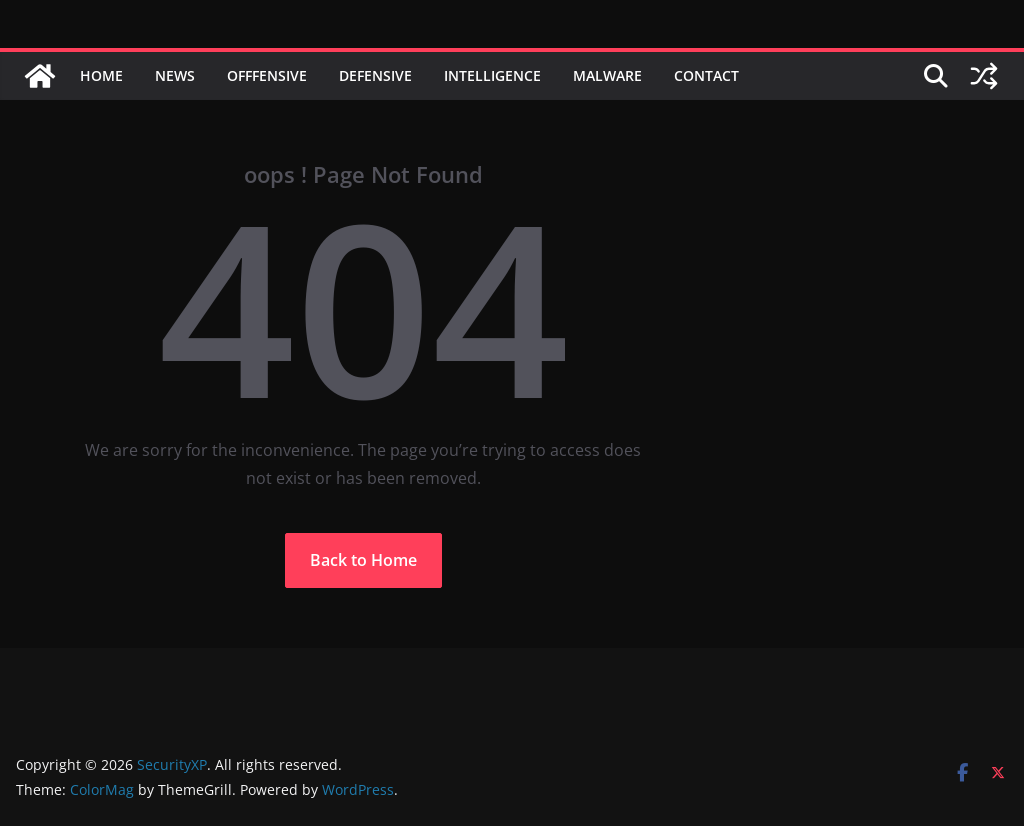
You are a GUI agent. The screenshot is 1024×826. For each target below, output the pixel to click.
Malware (607, 75)
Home (101, 75)
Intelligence (492, 75)
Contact (706, 75)
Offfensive (267, 75)
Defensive (375, 75)
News (175, 75)
